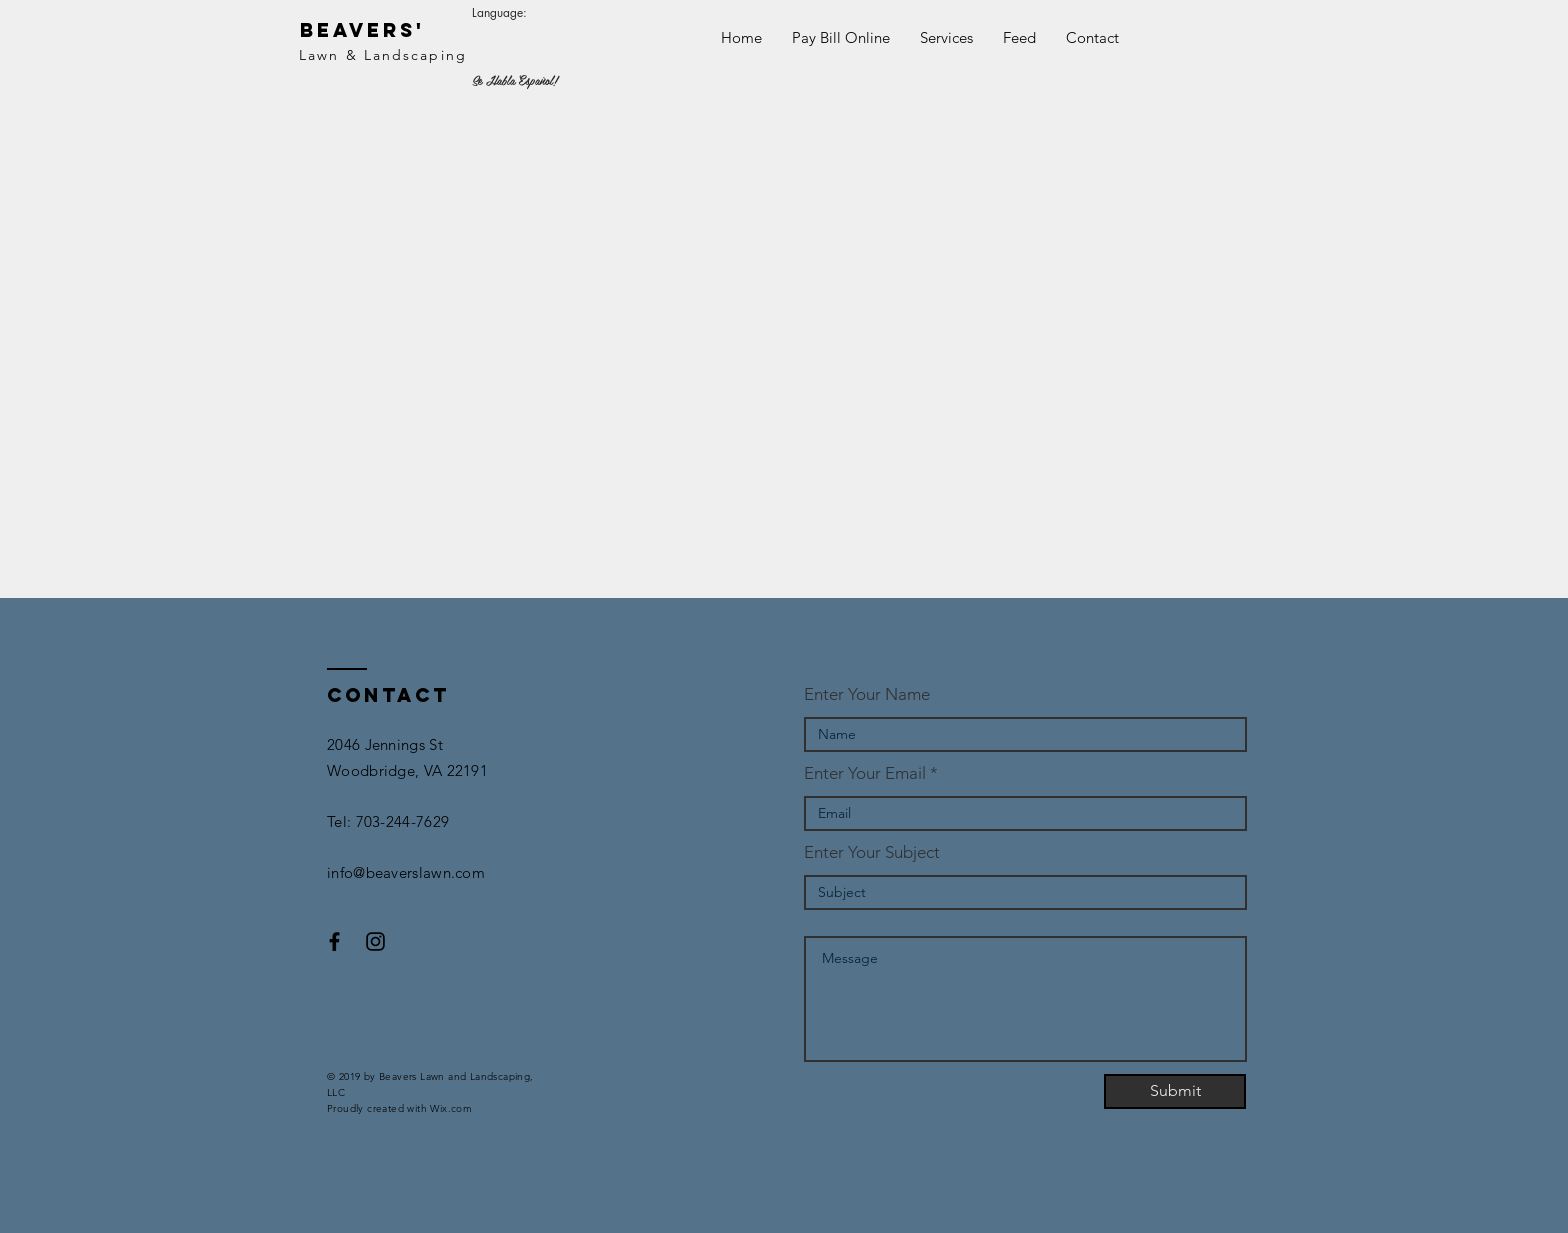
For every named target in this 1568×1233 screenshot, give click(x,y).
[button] (946, 38)
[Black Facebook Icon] (334, 941)
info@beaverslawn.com (406, 872)
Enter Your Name (867, 694)
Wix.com (451, 1108)
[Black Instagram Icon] (375, 941)
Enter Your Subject (872, 852)
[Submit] (1175, 1091)
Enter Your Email (865, 773)
